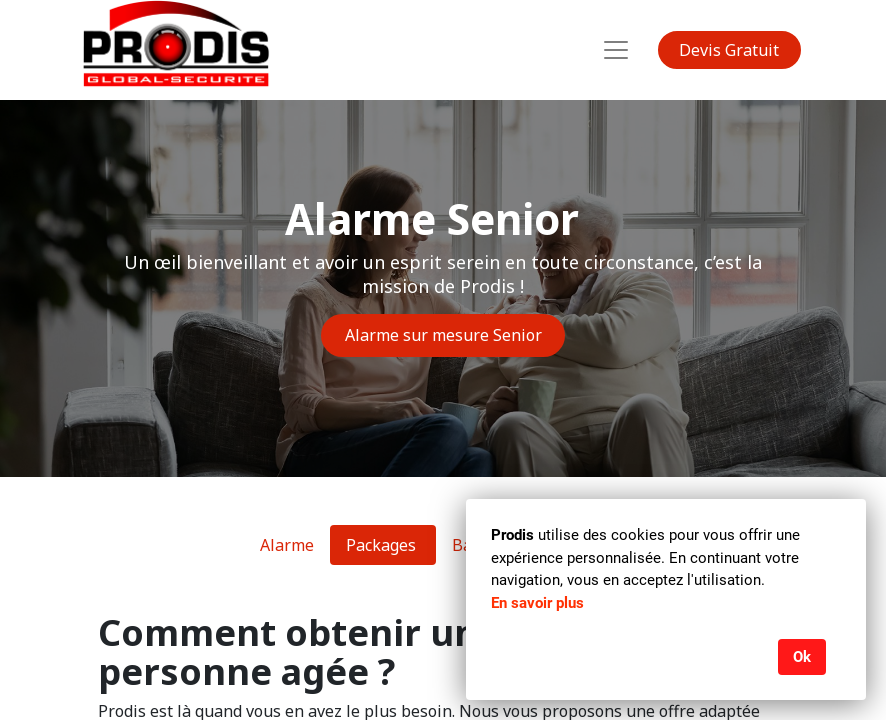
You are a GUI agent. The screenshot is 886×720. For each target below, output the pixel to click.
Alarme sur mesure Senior (443, 335)
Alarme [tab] (287, 545)
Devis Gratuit (729, 50)
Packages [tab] (383, 545)
